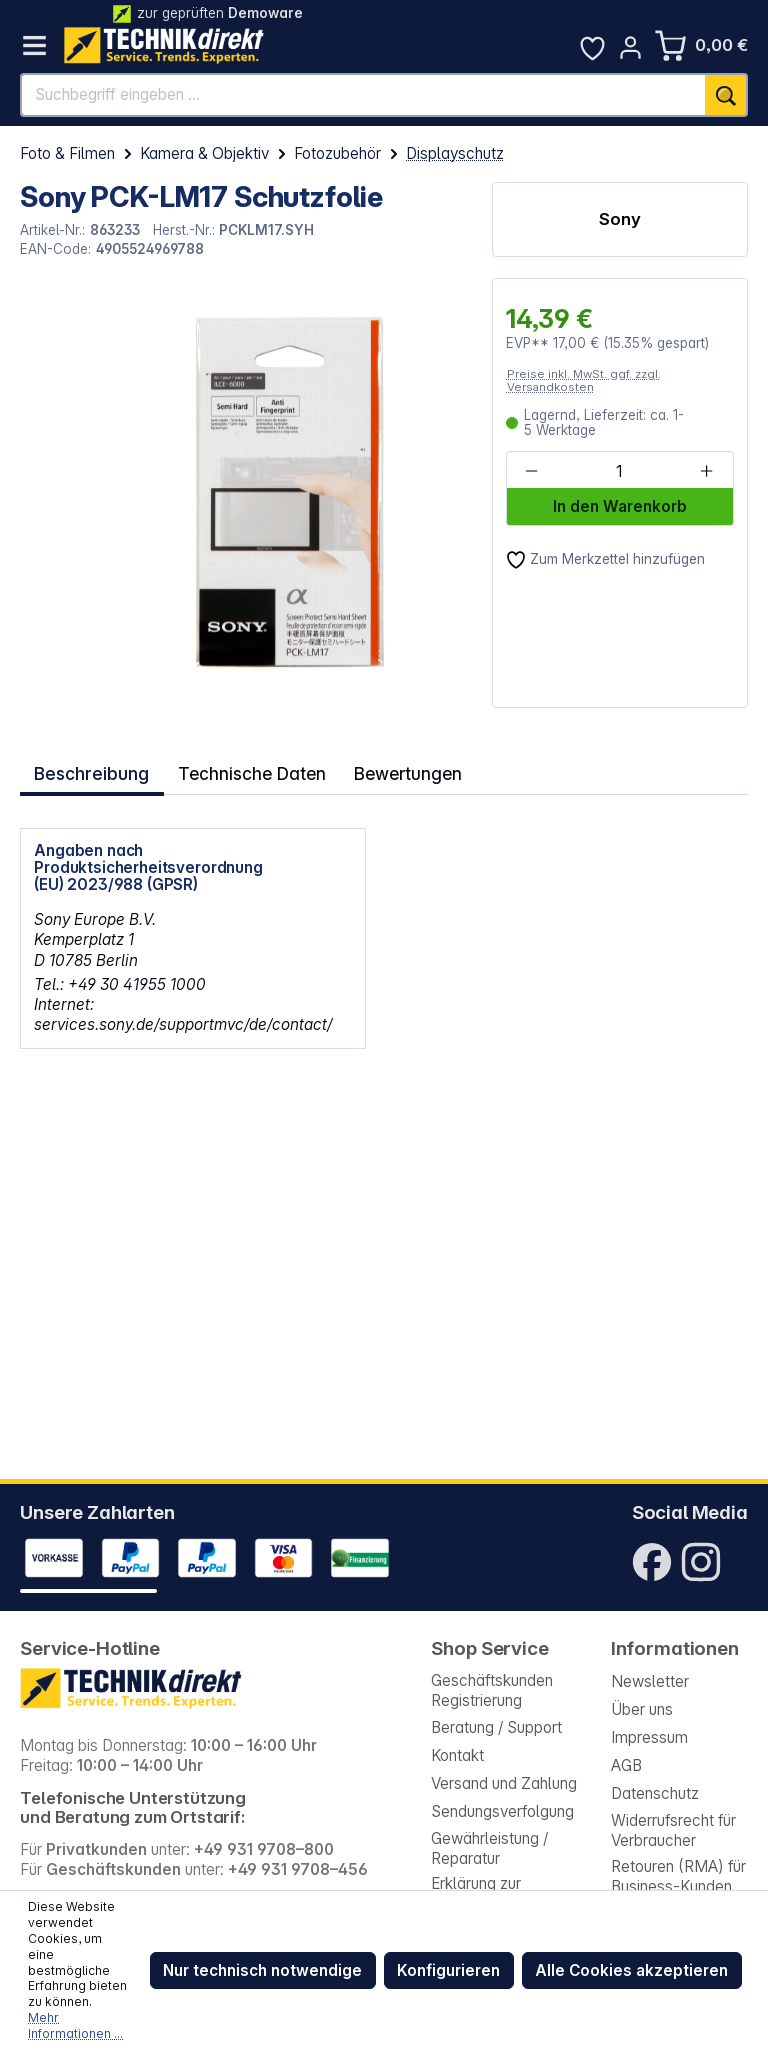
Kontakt (457, 1755)
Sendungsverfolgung (502, 1811)
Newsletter (650, 1681)
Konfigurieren (448, 1970)
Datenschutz (655, 1793)
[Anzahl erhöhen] (707, 471)
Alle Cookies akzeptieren (631, 1970)
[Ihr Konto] (630, 47)
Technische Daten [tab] (242, 770)
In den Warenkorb (620, 506)
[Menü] (34, 45)
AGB (626, 1765)
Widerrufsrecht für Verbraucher (673, 1830)
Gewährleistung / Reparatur (489, 1848)
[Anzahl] (619, 471)
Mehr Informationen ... (75, 2025)
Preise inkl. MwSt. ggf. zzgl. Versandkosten (584, 380)
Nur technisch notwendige (262, 1970)
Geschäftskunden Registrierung (492, 1690)
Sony (619, 219)
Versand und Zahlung (504, 1783)
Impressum (649, 1737)
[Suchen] (726, 95)
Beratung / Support (496, 1727)
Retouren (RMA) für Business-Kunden (678, 1876)
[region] (245, 493)
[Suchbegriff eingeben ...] (363, 95)
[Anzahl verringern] (532, 471)
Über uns (642, 1709)
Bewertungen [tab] (391, 770)
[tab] (89, 770)
